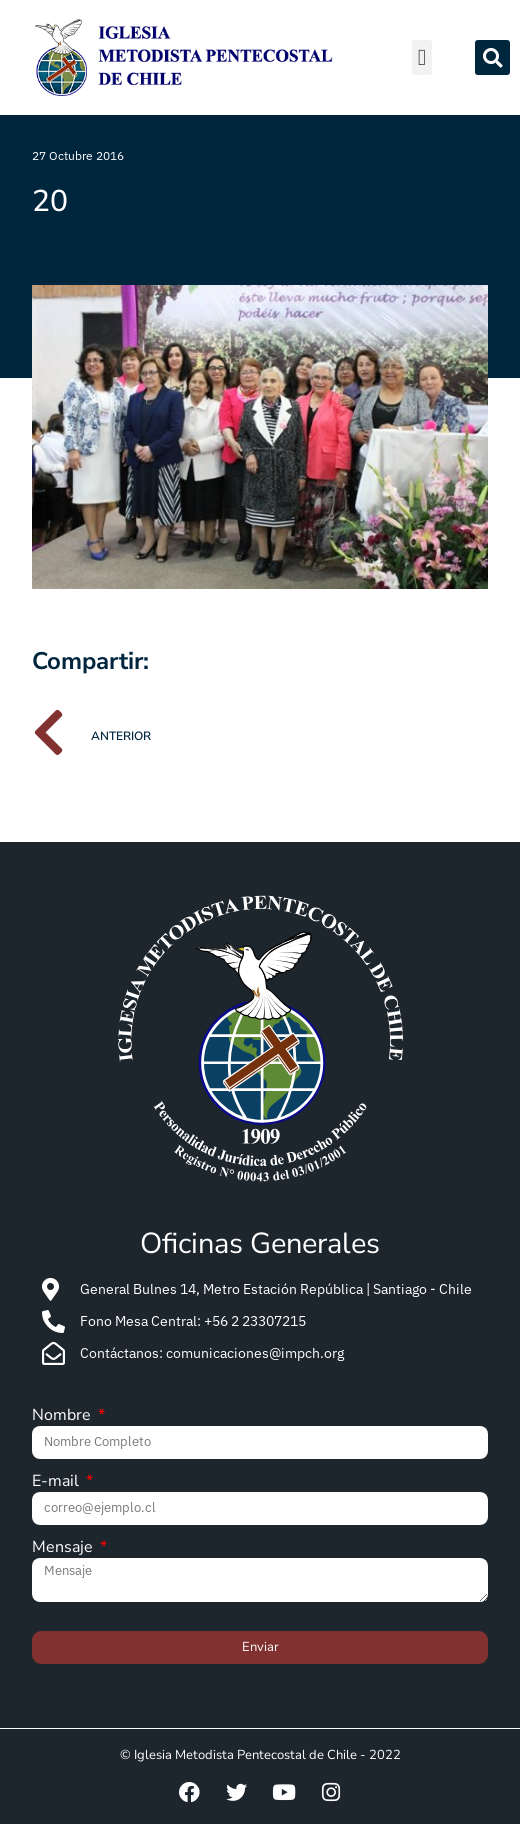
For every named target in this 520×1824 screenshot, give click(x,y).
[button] (422, 57)
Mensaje (64, 1548)
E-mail (57, 1482)
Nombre (63, 1416)
